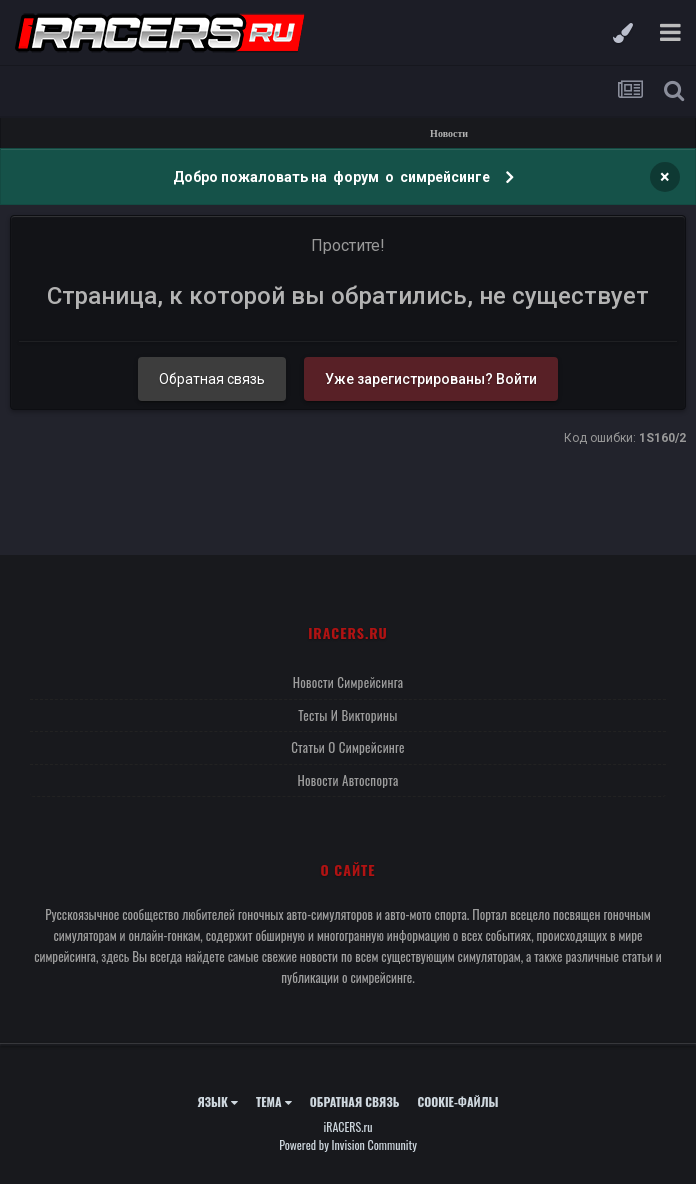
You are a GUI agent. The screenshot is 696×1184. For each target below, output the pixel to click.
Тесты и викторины (347, 715)
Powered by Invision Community (348, 1144)
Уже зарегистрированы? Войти (431, 379)
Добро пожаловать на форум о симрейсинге (333, 177)
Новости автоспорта (347, 780)
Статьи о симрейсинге (348, 747)
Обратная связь (212, 379)
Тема (274, 1101)
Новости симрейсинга (348, 682)
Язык (217, 1101)
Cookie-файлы (457, 1101)
